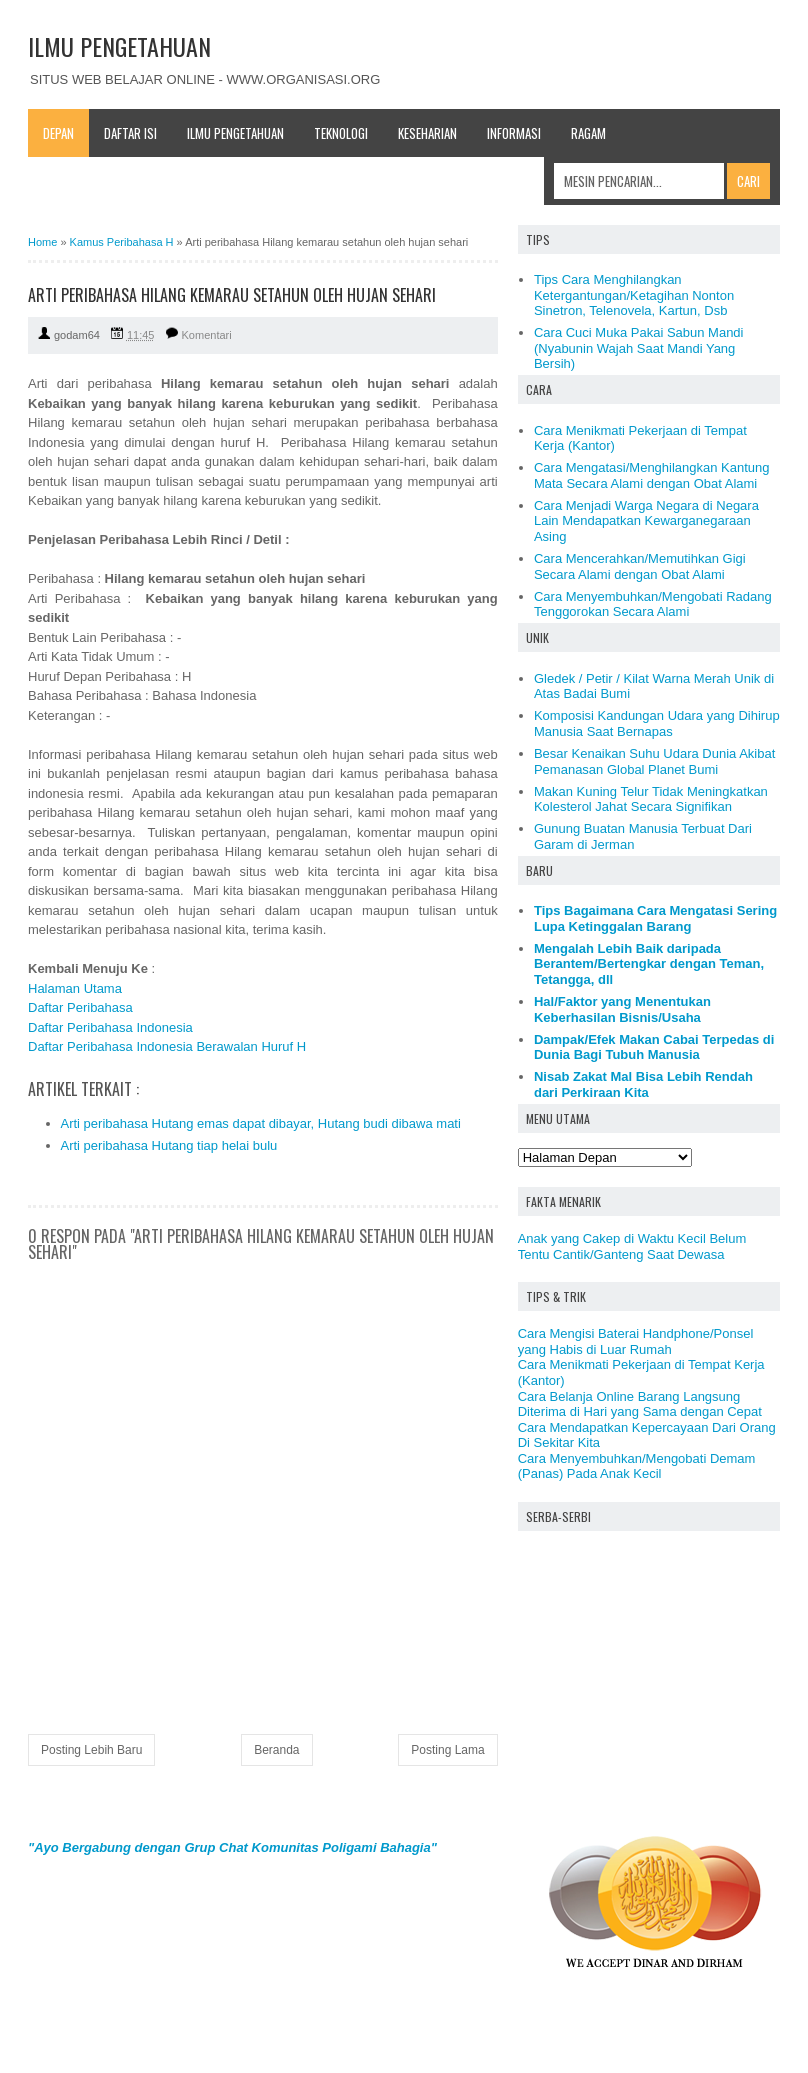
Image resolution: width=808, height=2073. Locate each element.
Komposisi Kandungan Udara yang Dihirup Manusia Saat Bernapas (657, 723)
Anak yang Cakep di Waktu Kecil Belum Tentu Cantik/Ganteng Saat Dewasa (632, 1246)
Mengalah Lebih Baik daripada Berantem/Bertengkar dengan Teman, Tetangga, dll (649, 964)
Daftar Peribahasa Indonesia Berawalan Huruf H (167, 1046)
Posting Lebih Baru (91, 1750)
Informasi (514, 133)
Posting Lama (447, 1750)
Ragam (588, 133)
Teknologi (341, 133)
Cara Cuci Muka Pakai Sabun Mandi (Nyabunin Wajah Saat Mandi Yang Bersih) (639, 348)
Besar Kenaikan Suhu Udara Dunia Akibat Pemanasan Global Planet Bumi (654, 761)
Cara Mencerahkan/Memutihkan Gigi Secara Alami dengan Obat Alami (640, 566)
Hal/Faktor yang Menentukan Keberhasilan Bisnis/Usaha (622, 1009)
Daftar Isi (130, 133)
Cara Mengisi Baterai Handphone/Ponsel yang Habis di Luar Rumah (636, 1341)
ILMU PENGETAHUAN (119, 46)
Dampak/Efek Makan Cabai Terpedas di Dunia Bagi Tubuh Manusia (654, 1047)
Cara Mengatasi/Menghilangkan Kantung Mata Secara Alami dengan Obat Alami (652, 475)
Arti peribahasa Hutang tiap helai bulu (169, 1145)
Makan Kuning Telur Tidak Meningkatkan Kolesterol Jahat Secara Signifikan (651, 799)
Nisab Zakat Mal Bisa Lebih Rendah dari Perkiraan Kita (643, 1084)
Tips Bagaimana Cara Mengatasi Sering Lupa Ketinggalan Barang (655, 918)
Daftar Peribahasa (80, 1007)
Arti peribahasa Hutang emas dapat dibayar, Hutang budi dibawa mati (261, 1123)
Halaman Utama (75, 988)
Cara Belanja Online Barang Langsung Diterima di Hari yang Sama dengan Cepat (640, 1404)
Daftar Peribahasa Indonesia (110, 1027)
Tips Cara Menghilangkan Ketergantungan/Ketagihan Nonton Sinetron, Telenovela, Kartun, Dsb (634, 295)
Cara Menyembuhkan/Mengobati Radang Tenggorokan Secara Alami (653, 604)
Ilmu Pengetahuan (235, 133)
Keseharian (427, 133)
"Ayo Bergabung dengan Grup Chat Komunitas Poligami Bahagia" (232, 1847)
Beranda (276, 1750)
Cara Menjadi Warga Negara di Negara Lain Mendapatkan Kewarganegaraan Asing (646, 521)
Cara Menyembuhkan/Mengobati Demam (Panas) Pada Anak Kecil (637, 1466)
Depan (58, 133)
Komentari (207, 335)
